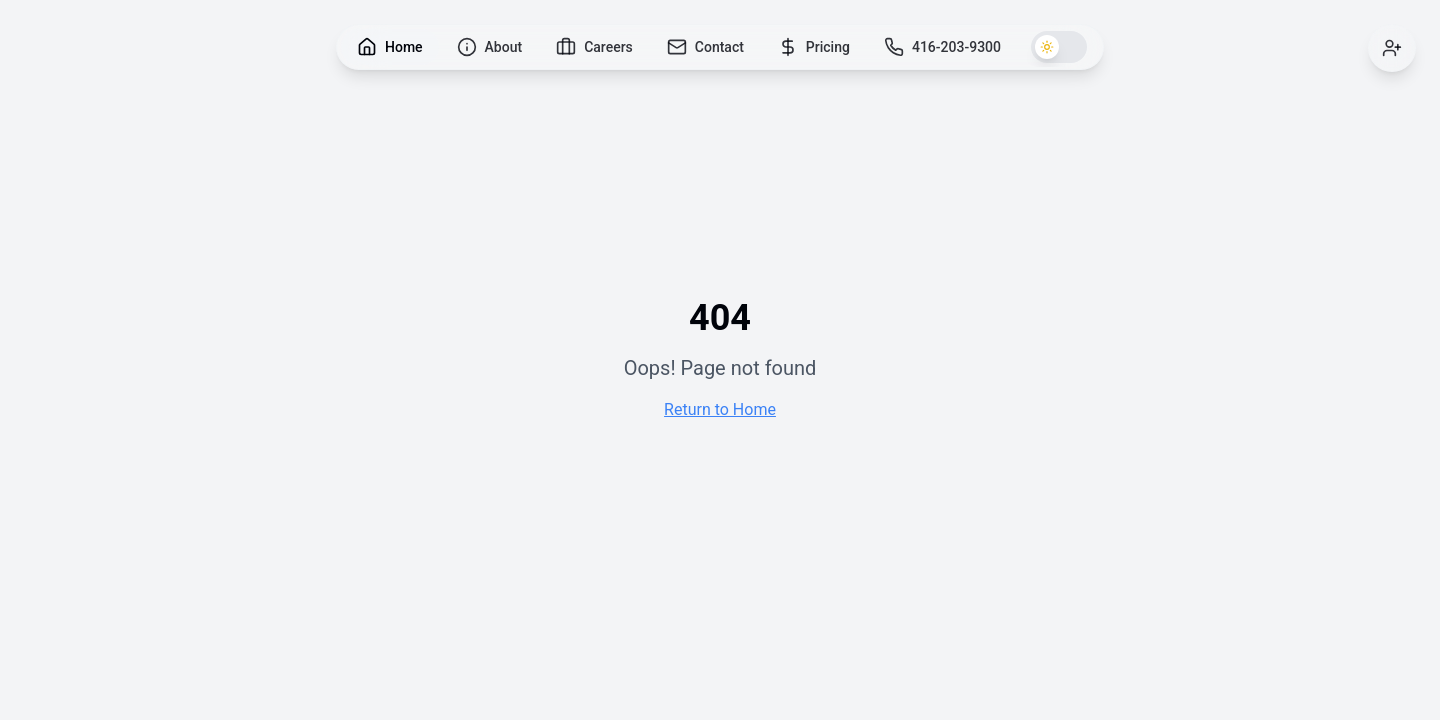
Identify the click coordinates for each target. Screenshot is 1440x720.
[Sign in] (1392, 48)
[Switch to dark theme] (1059, 47)
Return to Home (720, 409)
